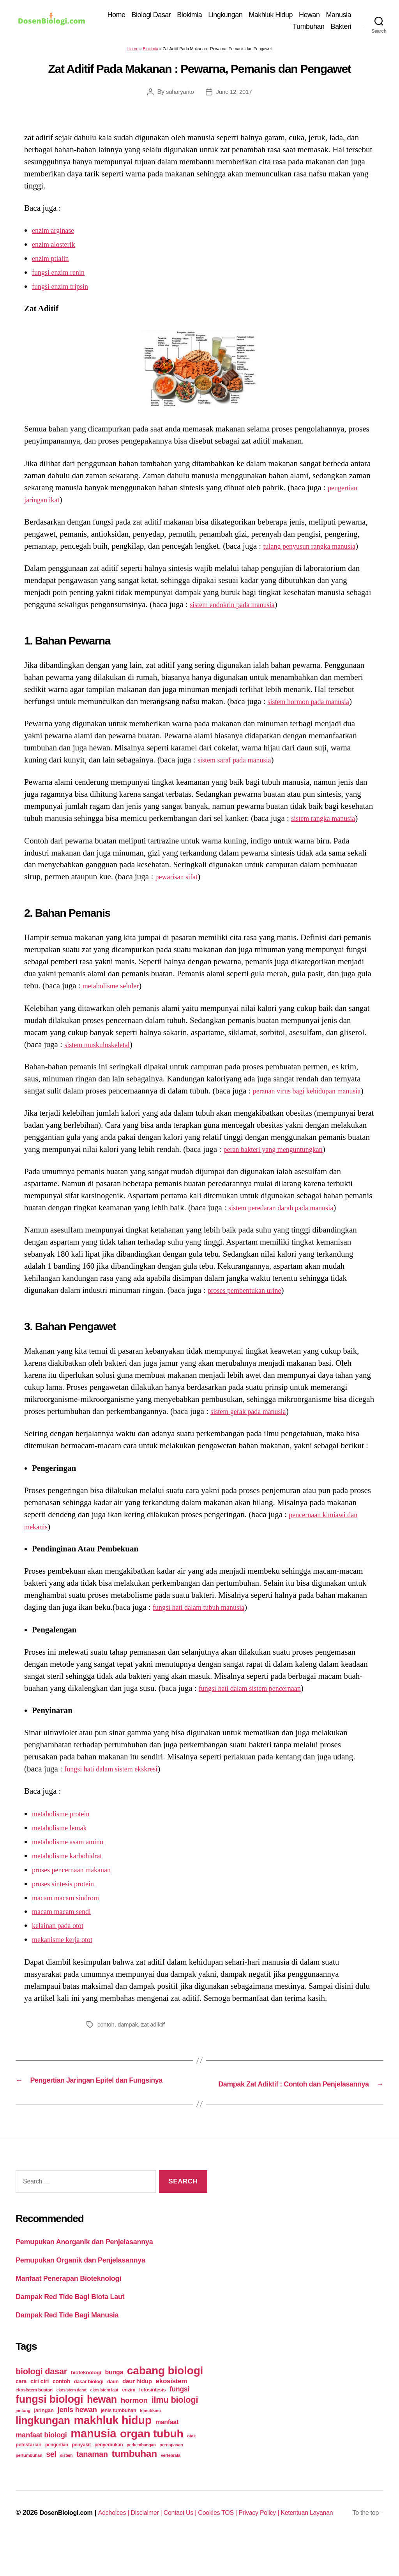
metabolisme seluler (115, 987)
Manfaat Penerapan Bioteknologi (68, 2302)
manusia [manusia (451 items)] (93, 2457)
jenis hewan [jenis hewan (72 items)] (77, 2433)
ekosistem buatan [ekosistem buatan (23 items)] (34, 2413)
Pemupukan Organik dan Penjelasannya (80, 2283)
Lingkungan (257, 15)
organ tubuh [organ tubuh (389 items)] (151, 2457)
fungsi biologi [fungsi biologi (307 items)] (49, 2423)
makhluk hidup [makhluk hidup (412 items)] (113, 2444)
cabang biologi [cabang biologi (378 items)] (165, 2394)
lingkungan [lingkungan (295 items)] (43, 2444)
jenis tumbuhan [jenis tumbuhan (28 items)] (118, 2434)
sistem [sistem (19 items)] (66, 2479)
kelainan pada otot (62, 1939)
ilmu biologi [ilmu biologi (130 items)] (175, 2423)
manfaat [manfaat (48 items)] (166, 2445)
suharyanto (178, 93)
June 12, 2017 (235, 93)
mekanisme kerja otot (67, 1953)
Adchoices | (118, 2536)
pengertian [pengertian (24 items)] (56, 2468)
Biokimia (220, 15)
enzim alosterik (57, 246)
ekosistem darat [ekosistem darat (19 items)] (71, 2413)
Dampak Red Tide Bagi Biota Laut (70, 2320)
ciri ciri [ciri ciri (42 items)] (39, 2405)
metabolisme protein (65, 1827)
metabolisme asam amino (73, 1855)
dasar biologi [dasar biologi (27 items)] (89, 2405)
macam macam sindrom (71, 1911)
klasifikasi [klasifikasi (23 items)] (150, 2434)
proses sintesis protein (68, 1897)
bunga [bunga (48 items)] (114, 2396)
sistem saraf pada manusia (240, 761)
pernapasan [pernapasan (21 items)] (171, 2468)
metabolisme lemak (64, 1841)
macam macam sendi (66, 1925)
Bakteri (340, 27)
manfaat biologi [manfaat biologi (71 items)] (41, 2459)
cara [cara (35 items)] (21, 2405)
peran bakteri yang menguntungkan (281, 1163)
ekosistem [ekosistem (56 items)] (171, 2405)
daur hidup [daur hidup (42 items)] (137, 2405)
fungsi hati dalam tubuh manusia (206, 1621)
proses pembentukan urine (250, 1304)
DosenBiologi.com (46, 2547)
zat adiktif (156, 2038)
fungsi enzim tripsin (64, 288)
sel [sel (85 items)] (51, 2478)
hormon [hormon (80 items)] (134, 2424)
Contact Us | (193, 2536)
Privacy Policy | (282, 2536)
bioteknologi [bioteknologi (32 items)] (86, 2396)
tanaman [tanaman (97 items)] (92, 2478)
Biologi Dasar (182, 15)
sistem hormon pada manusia (315, 703)
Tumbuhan (308, 27)
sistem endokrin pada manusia (239, 606)
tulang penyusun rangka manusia (317, 547)
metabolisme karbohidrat (72, 1869)
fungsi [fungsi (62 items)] (179, 2413)
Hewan (340, 15)
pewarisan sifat (180, 878)
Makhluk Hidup (302, 15)
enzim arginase (56, 232)
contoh (106, 2038)
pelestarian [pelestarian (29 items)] (28, 2468)
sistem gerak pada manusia (254, 1425)
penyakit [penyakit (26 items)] (81, 2468)
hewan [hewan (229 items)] (102, 2423)
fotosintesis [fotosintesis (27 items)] (152, 2413)
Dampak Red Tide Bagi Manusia (67, 2338)
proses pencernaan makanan (78, 1883)
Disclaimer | (155, 2536)
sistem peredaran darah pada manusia (289, 1221)
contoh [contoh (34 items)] (61, 2405)
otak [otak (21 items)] (191, 2459)
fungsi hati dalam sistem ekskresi (118, 1782)
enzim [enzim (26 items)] (128, 2413)
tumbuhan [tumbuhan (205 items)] (134, 2477)
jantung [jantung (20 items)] (23, 2434)
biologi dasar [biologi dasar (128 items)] (41, 2395)
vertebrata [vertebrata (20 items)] (170, 2479)
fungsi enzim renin (62, 274)
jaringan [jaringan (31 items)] (43, 2434)
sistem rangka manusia (328, 820)
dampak (129, 2038)
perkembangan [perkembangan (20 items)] (141, 2468)
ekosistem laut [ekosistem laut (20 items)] (104, 2413)
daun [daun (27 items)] (112, 2405)
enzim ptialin (53, 260)
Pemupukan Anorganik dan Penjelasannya (84, 2265)
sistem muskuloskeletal (102, 1046)
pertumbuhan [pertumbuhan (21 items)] (29, 2479)
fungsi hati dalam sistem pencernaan (258, 1701)
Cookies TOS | (236, 2536)
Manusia (274, 27)
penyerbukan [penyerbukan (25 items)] (109, 2468)
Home (148, 15)
